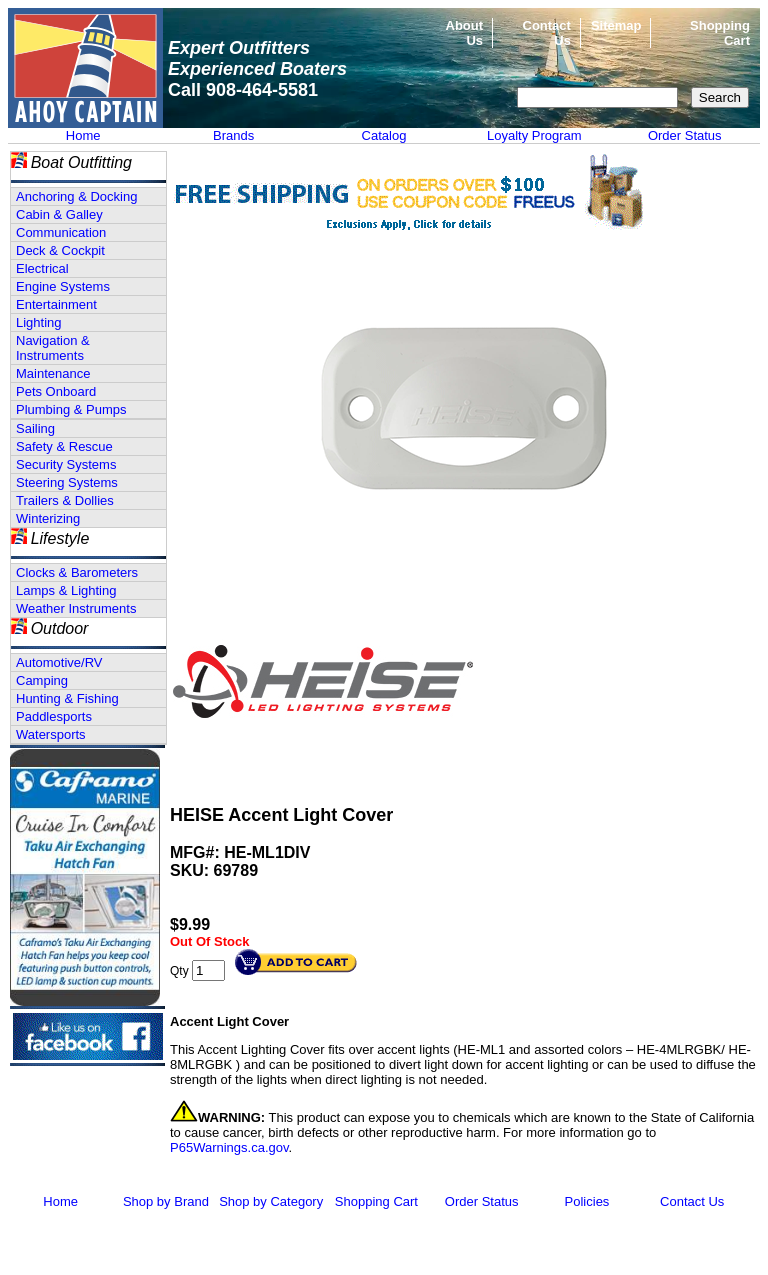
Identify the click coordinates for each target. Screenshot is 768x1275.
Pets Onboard (56, 391)
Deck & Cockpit (60, 250)
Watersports (51, 734)
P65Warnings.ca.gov (229, 1147)
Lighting (39, 322)
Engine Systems (63, 286)
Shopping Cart (376, 1201)
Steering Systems (67, 482)
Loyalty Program (534, 135)
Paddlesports (54, 716)
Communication (61, 232)
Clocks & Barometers (77, 572)
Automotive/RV (59, 662)
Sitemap (616, 25)
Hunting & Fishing (67, 698)
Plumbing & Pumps (71, 409)
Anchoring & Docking (76, 196)
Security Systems (66, 464)
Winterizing (48, 518)
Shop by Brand (166, 1201)
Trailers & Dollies (65, 500)
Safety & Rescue (64, 446)
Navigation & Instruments (53, 348)
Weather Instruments (76, 608)
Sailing (35, 428)
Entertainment (56, 304)
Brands (233, 135)
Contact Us (692, 1201)
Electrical (42, 268)
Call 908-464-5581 (243, 90)
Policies (587, 1201)
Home (83, 135)
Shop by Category (271, 1201)
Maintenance (53, 373)
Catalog (384, 135)
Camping (42, 680)
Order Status (685, 135)
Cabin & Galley (59, 214)
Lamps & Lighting (66, 590)
